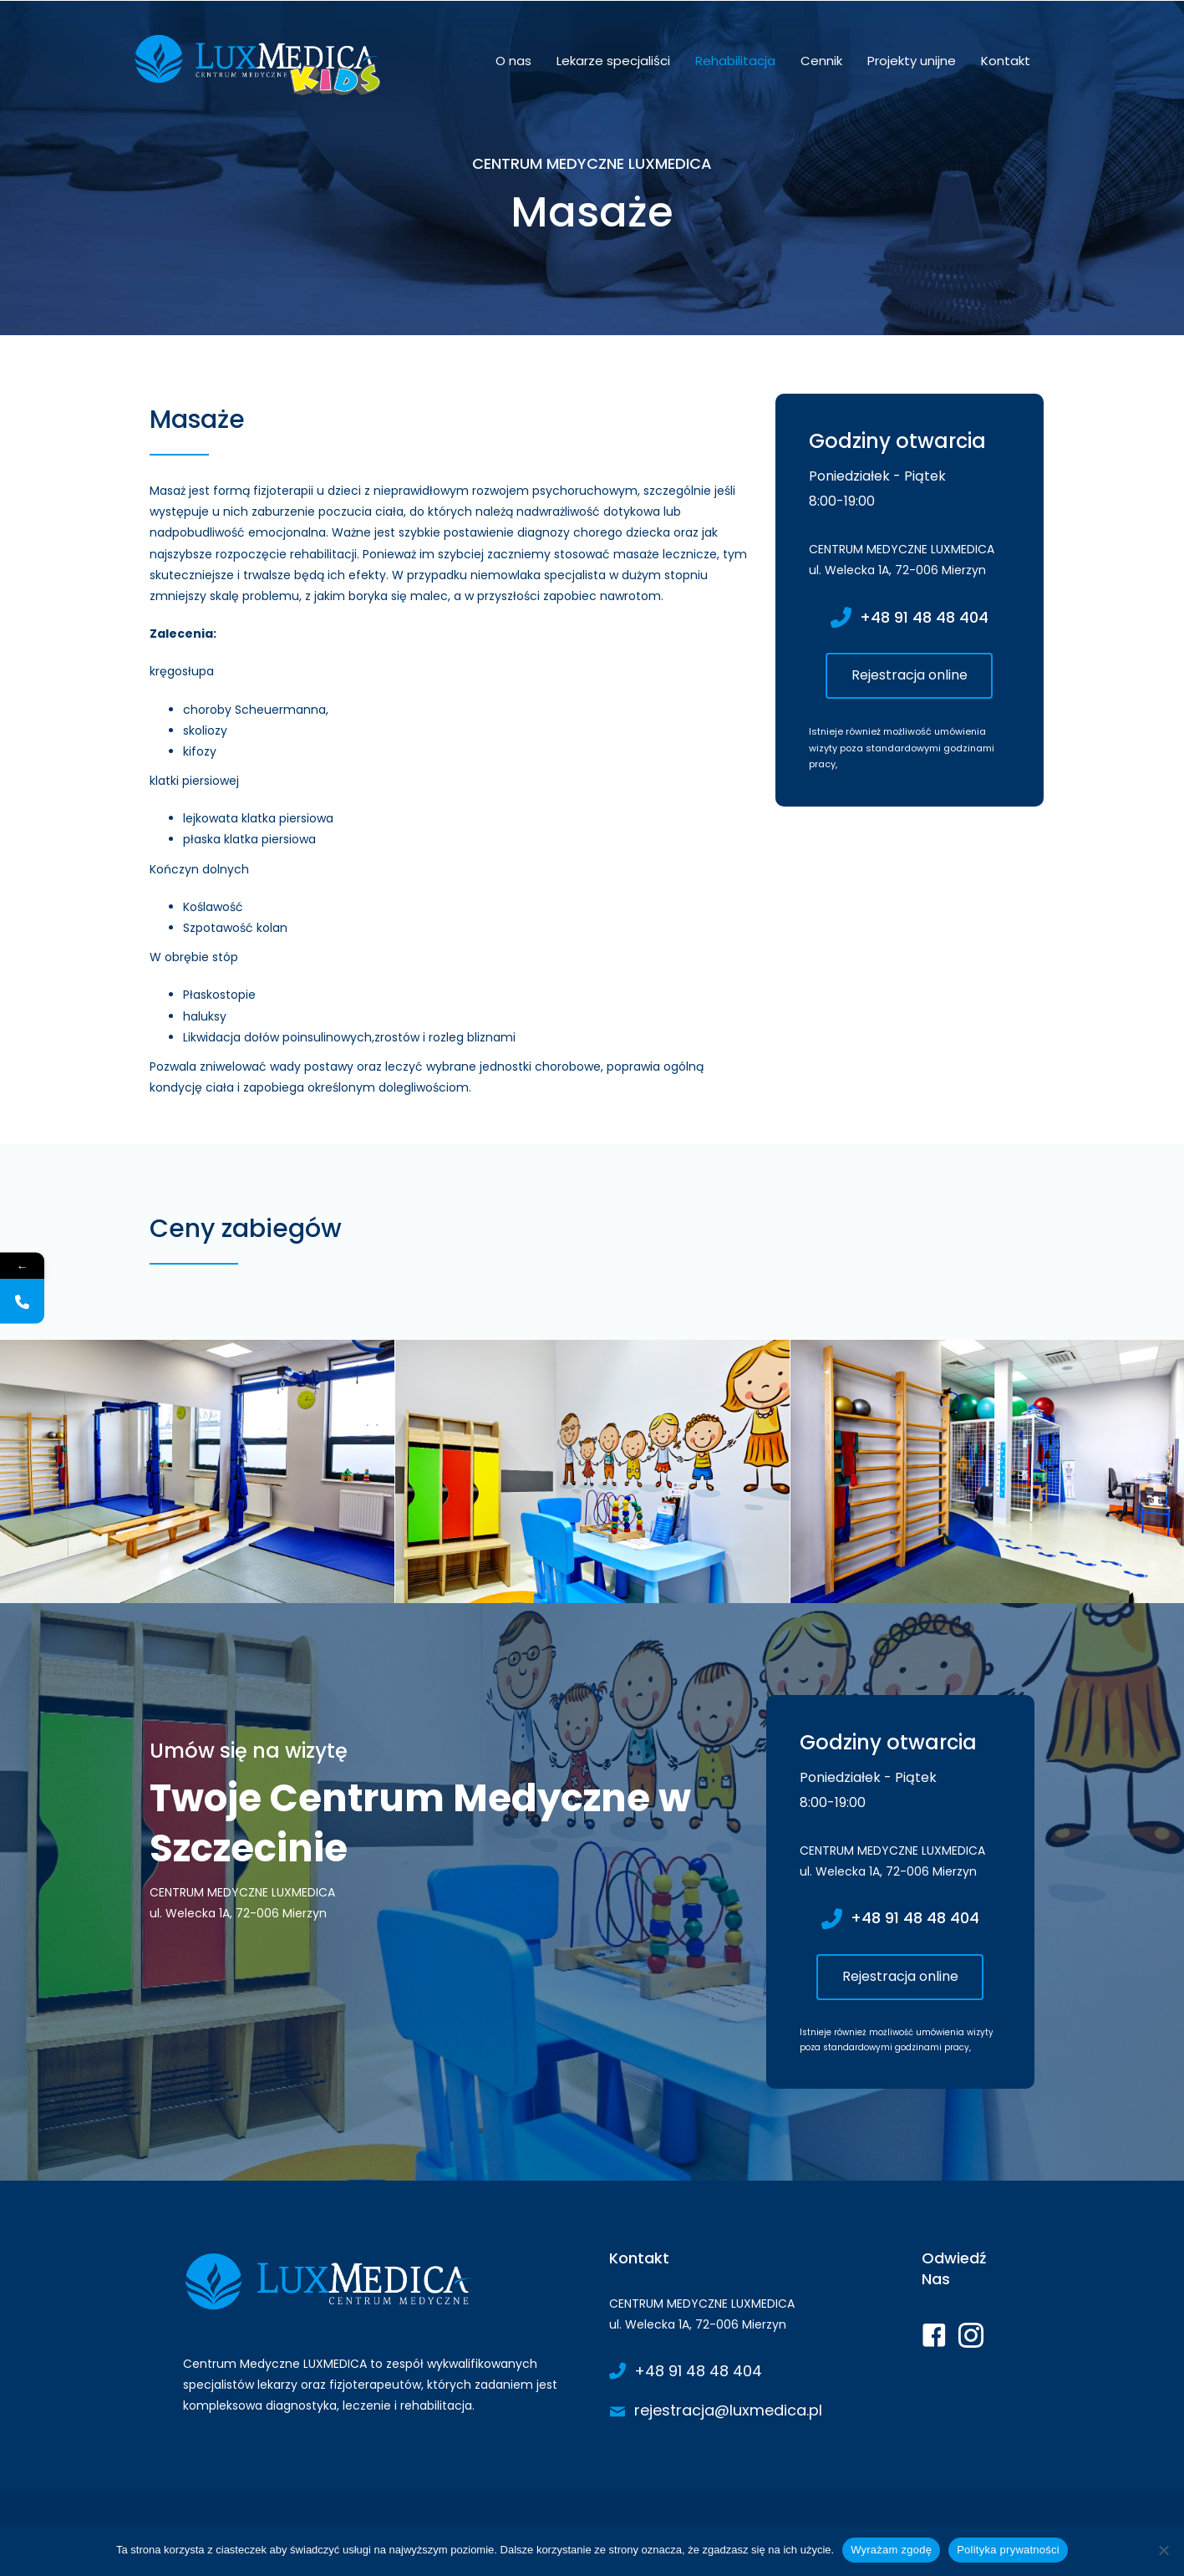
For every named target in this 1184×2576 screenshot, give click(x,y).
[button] (909, 676)
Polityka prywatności (1008, 2549)
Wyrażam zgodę (891, 2549)
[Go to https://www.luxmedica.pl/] (379, 2337)
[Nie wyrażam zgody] (1163, 2550)
